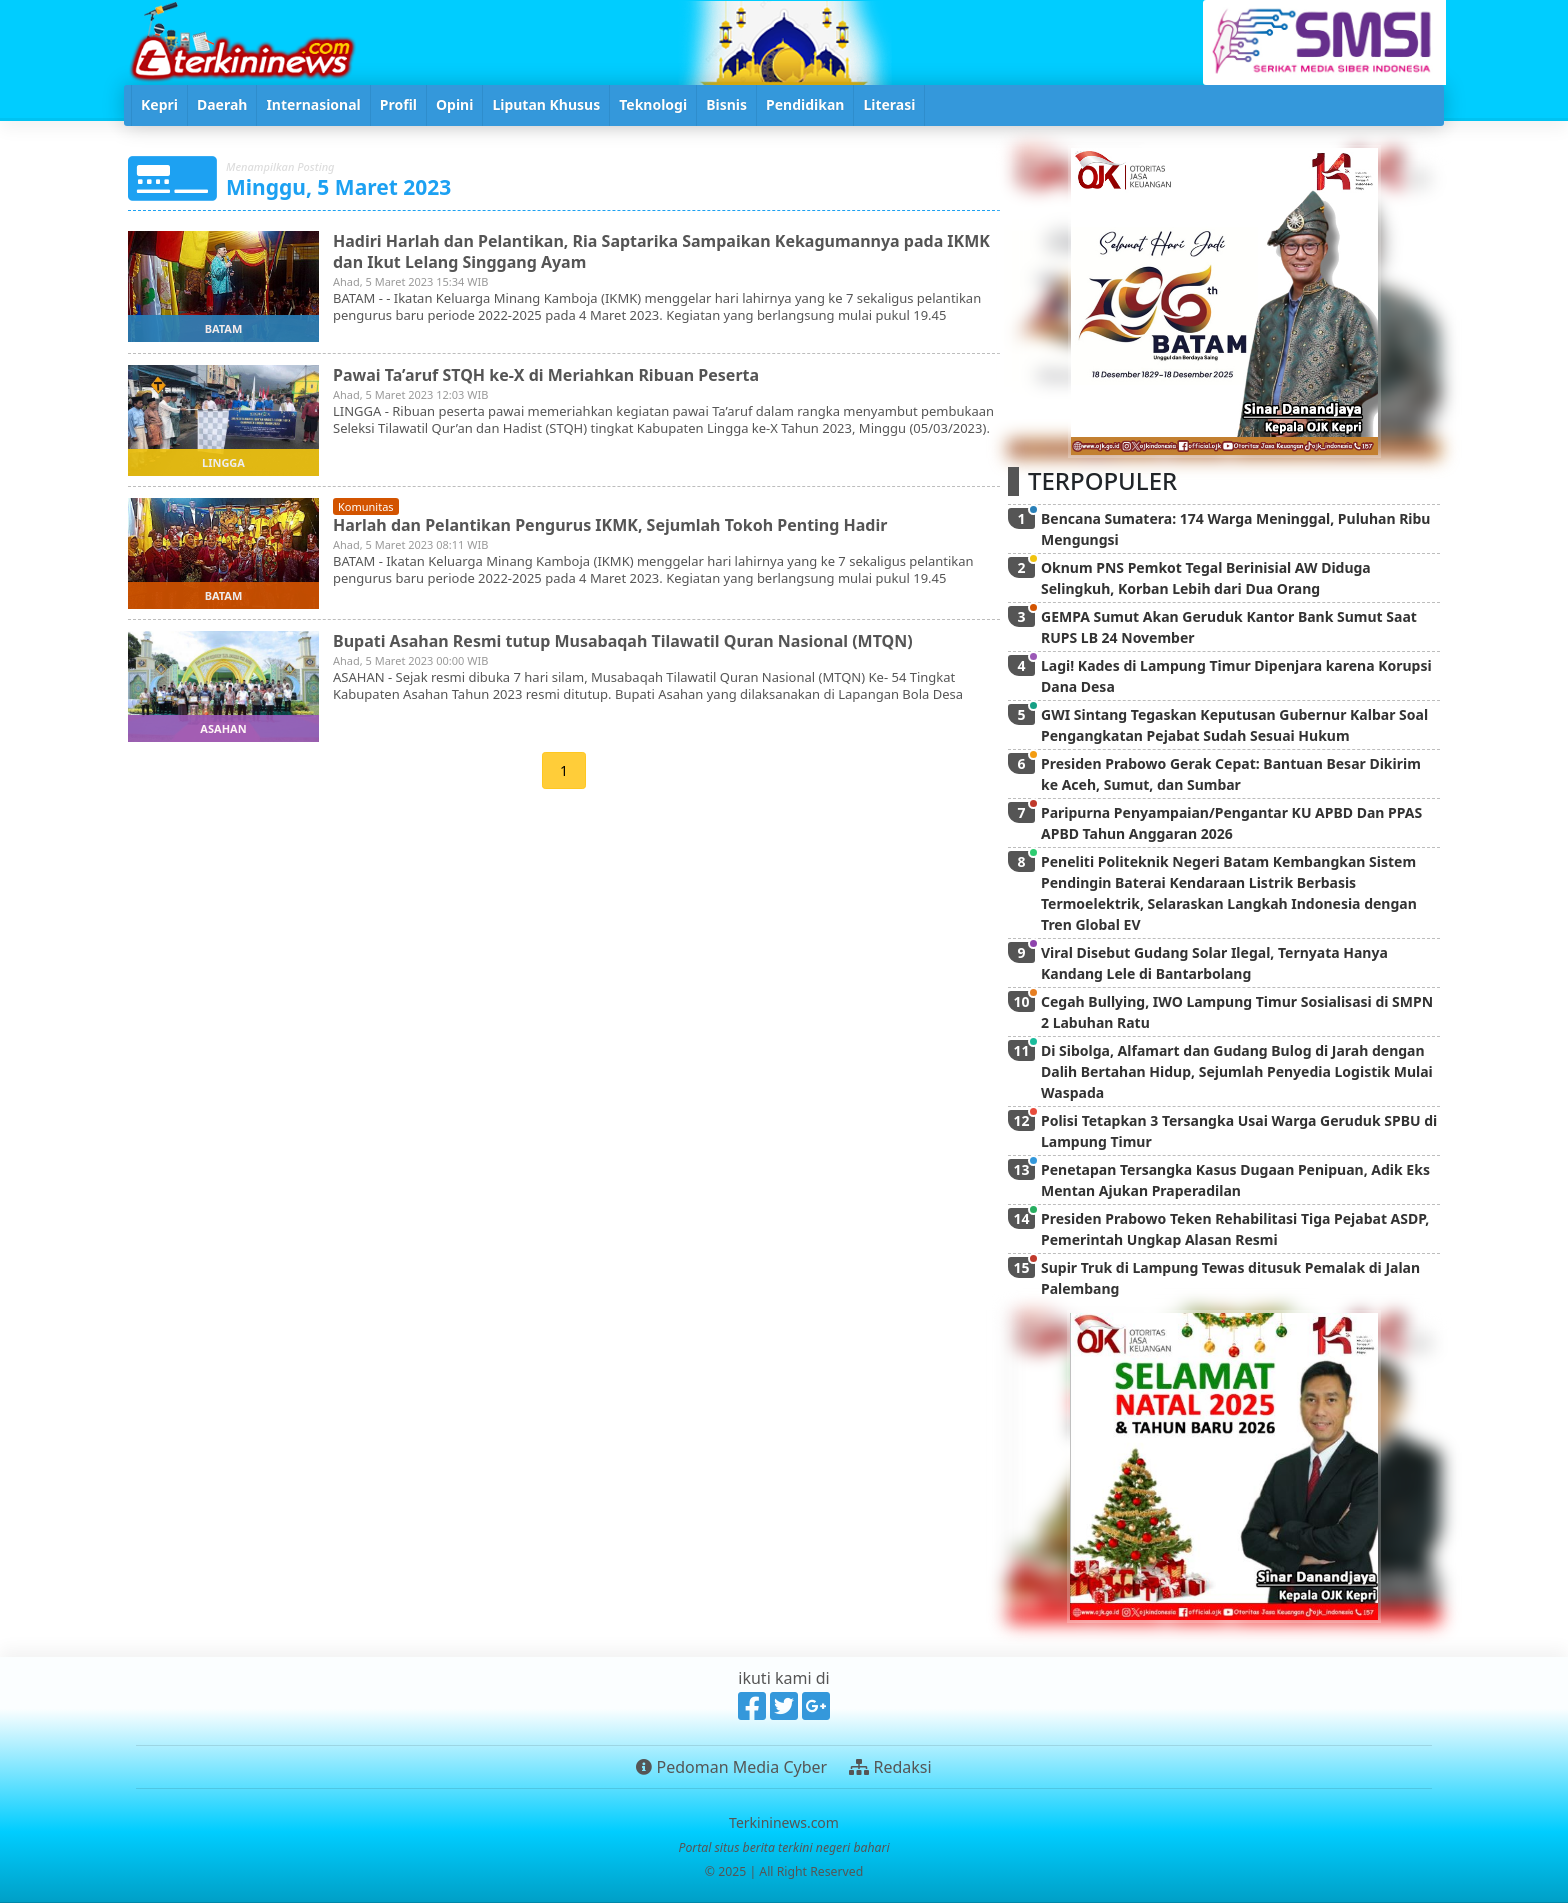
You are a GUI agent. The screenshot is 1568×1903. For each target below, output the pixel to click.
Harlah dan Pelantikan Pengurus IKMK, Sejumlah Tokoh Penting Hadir (610, 525)
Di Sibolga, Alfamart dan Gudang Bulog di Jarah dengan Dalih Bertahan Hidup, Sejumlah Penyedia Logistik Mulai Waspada (1237, 1071)
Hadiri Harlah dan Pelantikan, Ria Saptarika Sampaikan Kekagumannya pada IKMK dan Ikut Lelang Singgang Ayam (661, 251)
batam (224, 328)
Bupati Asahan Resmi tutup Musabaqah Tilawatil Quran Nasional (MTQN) (623, 641)
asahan (223, 728)
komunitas (366, 506)
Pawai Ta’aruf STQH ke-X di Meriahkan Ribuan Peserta (546, 375)
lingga (223, 462)
